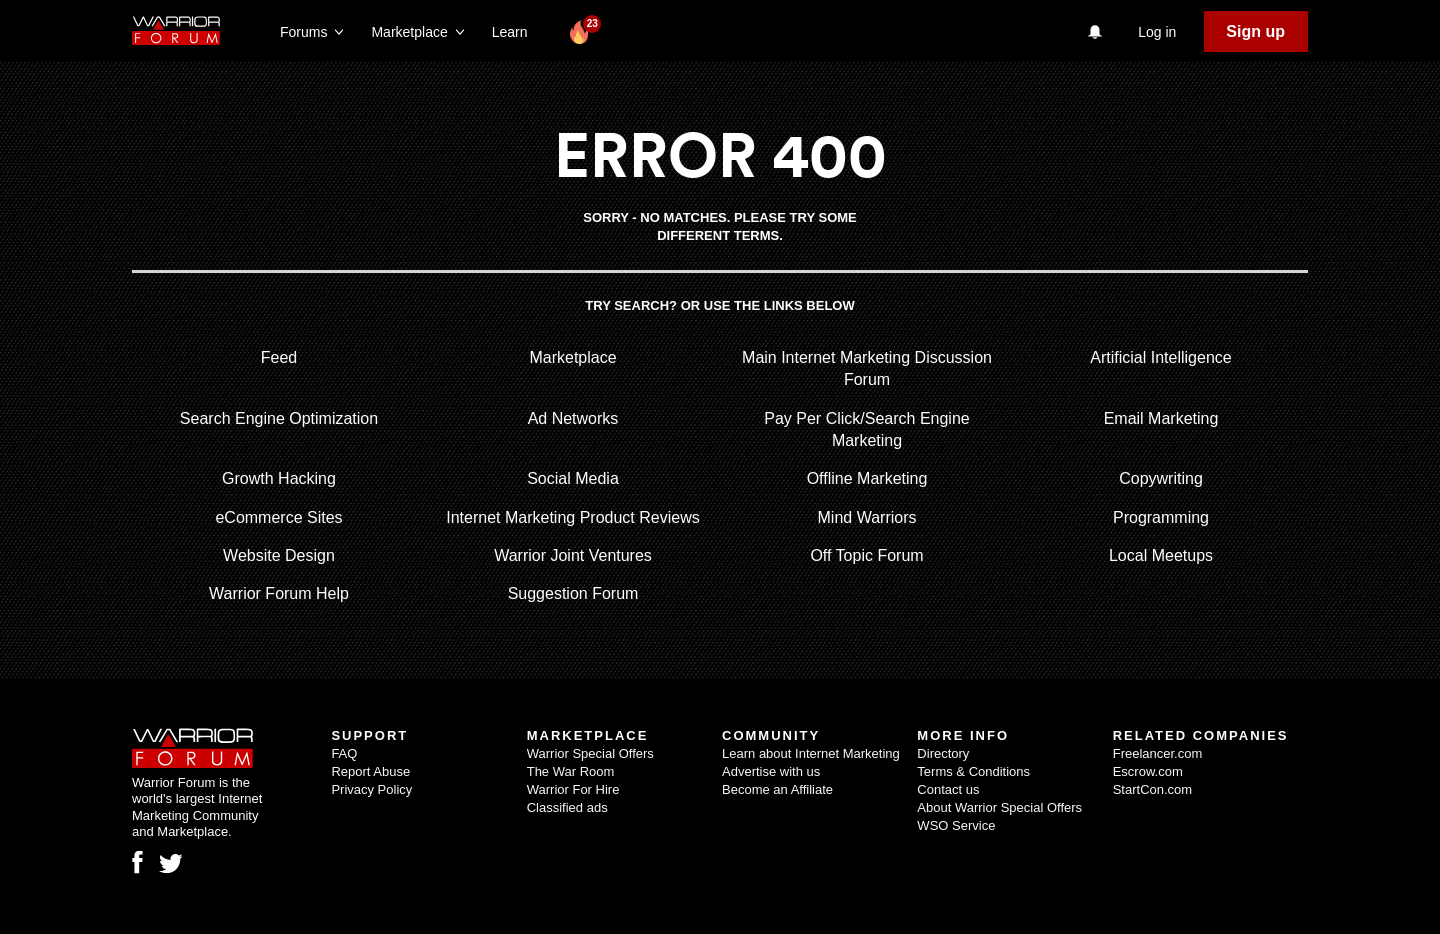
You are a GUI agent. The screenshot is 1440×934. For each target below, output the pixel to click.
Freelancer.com (1158, 753)
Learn (515, 32)
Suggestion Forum (573, 593)
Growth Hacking (279, 478)
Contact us (948, 789)
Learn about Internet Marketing (811, 753)
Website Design (279, 555)
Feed (279, 357)
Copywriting (1161, 478)
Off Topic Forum (866, 555)
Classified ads (567, 807)
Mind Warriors (867, 517)
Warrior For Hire (573, 789)
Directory (943, 753)
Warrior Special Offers (590, 753)
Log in (1157, 32)
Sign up (1255, 31)
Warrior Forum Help (279, 593)
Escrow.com (1148, 771)
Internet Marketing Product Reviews (572, 517)
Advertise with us (771, 771)
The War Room (571, 771)
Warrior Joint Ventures (573, 555)
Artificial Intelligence (1160, 357)
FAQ (344, 753)
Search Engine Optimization (279, 418)
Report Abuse (370, 771)
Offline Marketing (867, 478)
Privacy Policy (371, 789)
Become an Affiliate (777, 789)
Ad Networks (573, 418)
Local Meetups (1161, 555)
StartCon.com (1152, 789)
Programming (1161, 517)
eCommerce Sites (278, 517)
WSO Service (956, 825)
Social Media (573, 478)
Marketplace (572, 357)
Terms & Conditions (973, 771)
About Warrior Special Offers (999, 807)
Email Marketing (1161, 418)
